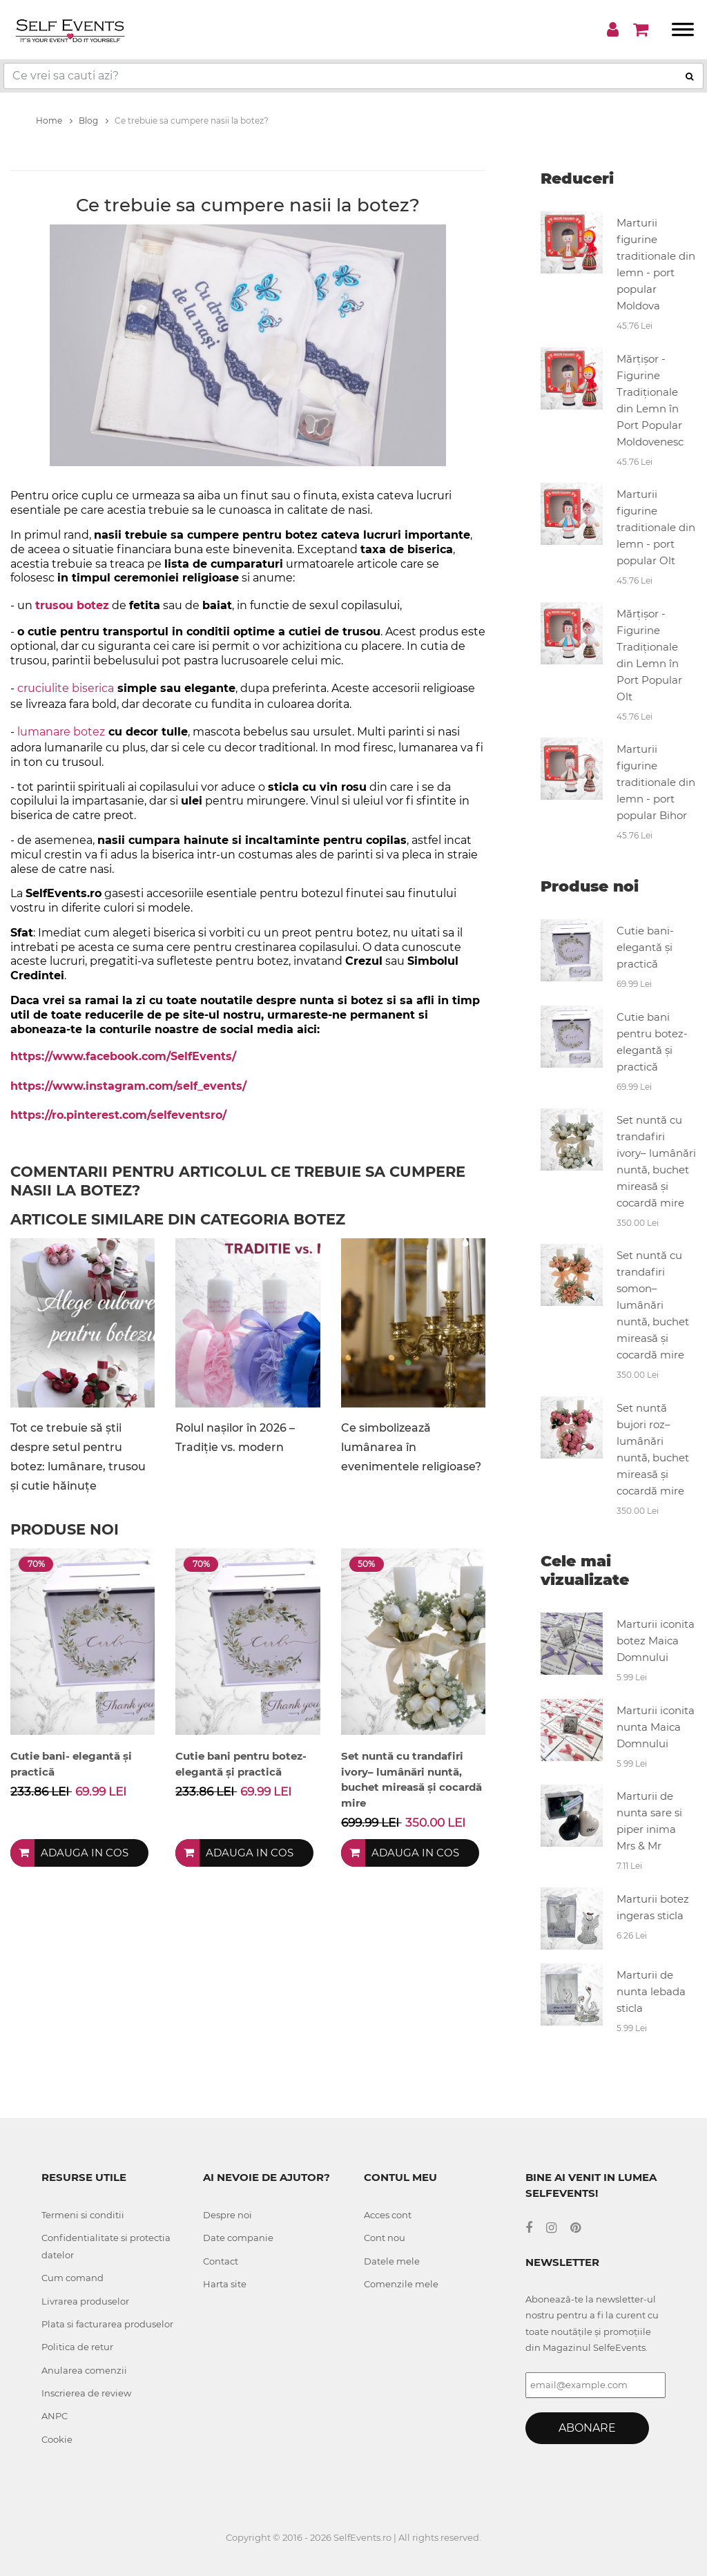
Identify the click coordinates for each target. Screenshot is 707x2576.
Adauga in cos (84, 1852)
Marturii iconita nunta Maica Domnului (656, 1727)
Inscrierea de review (86, 2393)
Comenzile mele (401, 2283)
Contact (220, 2261)
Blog (93, 120)
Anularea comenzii (84, 2370)
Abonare (587, 2427)
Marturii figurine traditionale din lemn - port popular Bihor (656, 782)
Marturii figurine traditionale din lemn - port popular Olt (656, 527)
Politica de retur (77, 2346)
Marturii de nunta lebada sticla (651, 1991)
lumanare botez (61, 731)
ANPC (54, 2415)
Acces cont (387, 2214)
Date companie (238, 2237)
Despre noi (227, 2214)
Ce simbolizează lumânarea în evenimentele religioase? (411, 1447)
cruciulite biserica (65, 688)
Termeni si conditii (82, 2214)
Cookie (56, 2439)
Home (54, 120)
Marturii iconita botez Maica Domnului (656, 1640)
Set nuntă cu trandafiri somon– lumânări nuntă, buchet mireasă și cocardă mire (653, 1305)
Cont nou (384, 2237)
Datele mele (392, 2261)
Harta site (224, 2283)
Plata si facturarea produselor (107, 2323)
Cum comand (72, 2277)
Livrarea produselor (85, 2301)
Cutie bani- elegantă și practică (645, 947)
